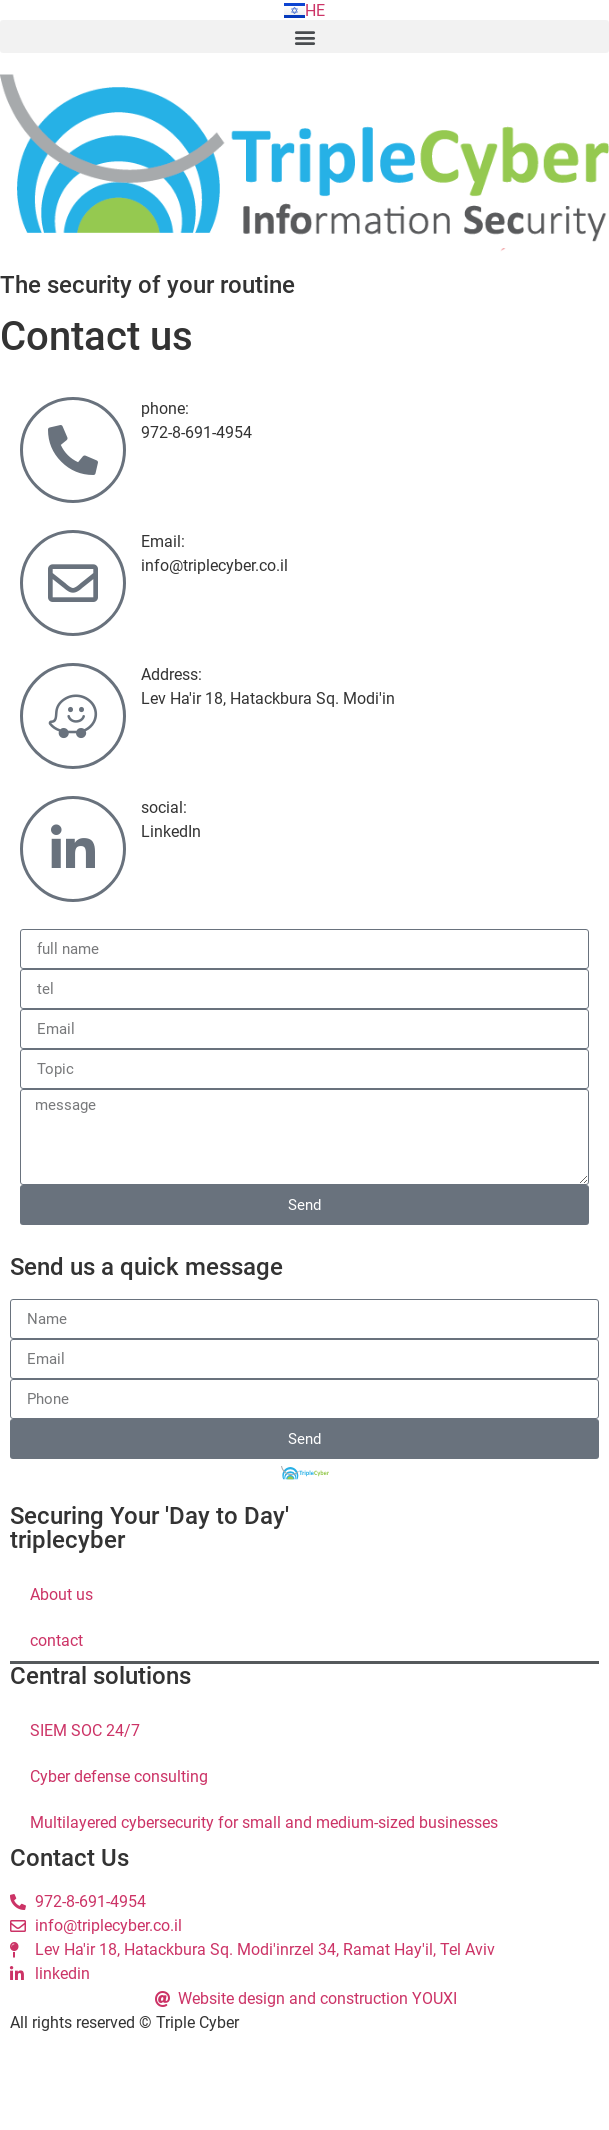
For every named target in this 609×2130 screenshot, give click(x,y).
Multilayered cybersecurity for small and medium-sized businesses (264, 1822)
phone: (165, 408)
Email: (163, 541)
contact (56, 1640)
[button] (304, 36)
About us (61, 1594)
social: (164, 807)
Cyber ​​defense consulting (119, 1776)
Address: (171, 674)
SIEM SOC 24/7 (85, 1730)
